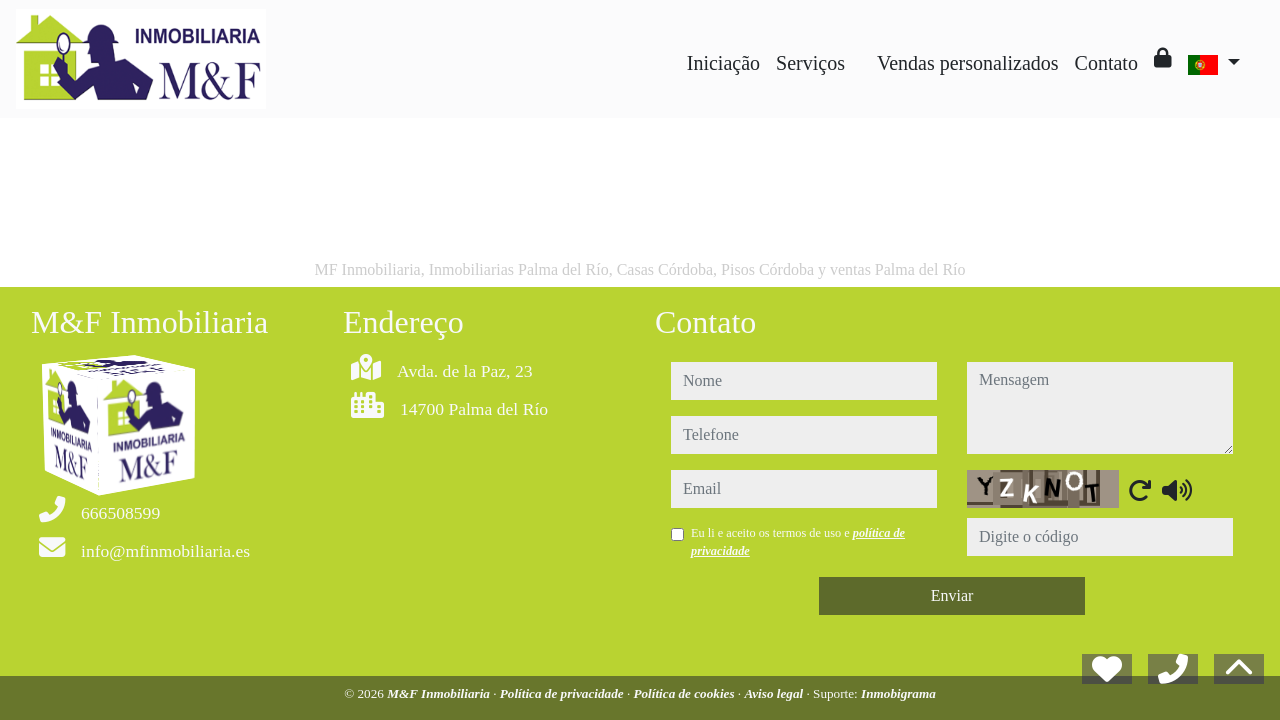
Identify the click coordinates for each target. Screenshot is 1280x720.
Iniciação (723, 63)
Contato (1106, 63)
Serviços (810, 63)
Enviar (952, 595)
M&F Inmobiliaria (440, 693)
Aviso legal (775, 693)
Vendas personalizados (968, 63)
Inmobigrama (898, 693)
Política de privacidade (563, 693)
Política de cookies (685, 693)
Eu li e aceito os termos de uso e (798, 542)
